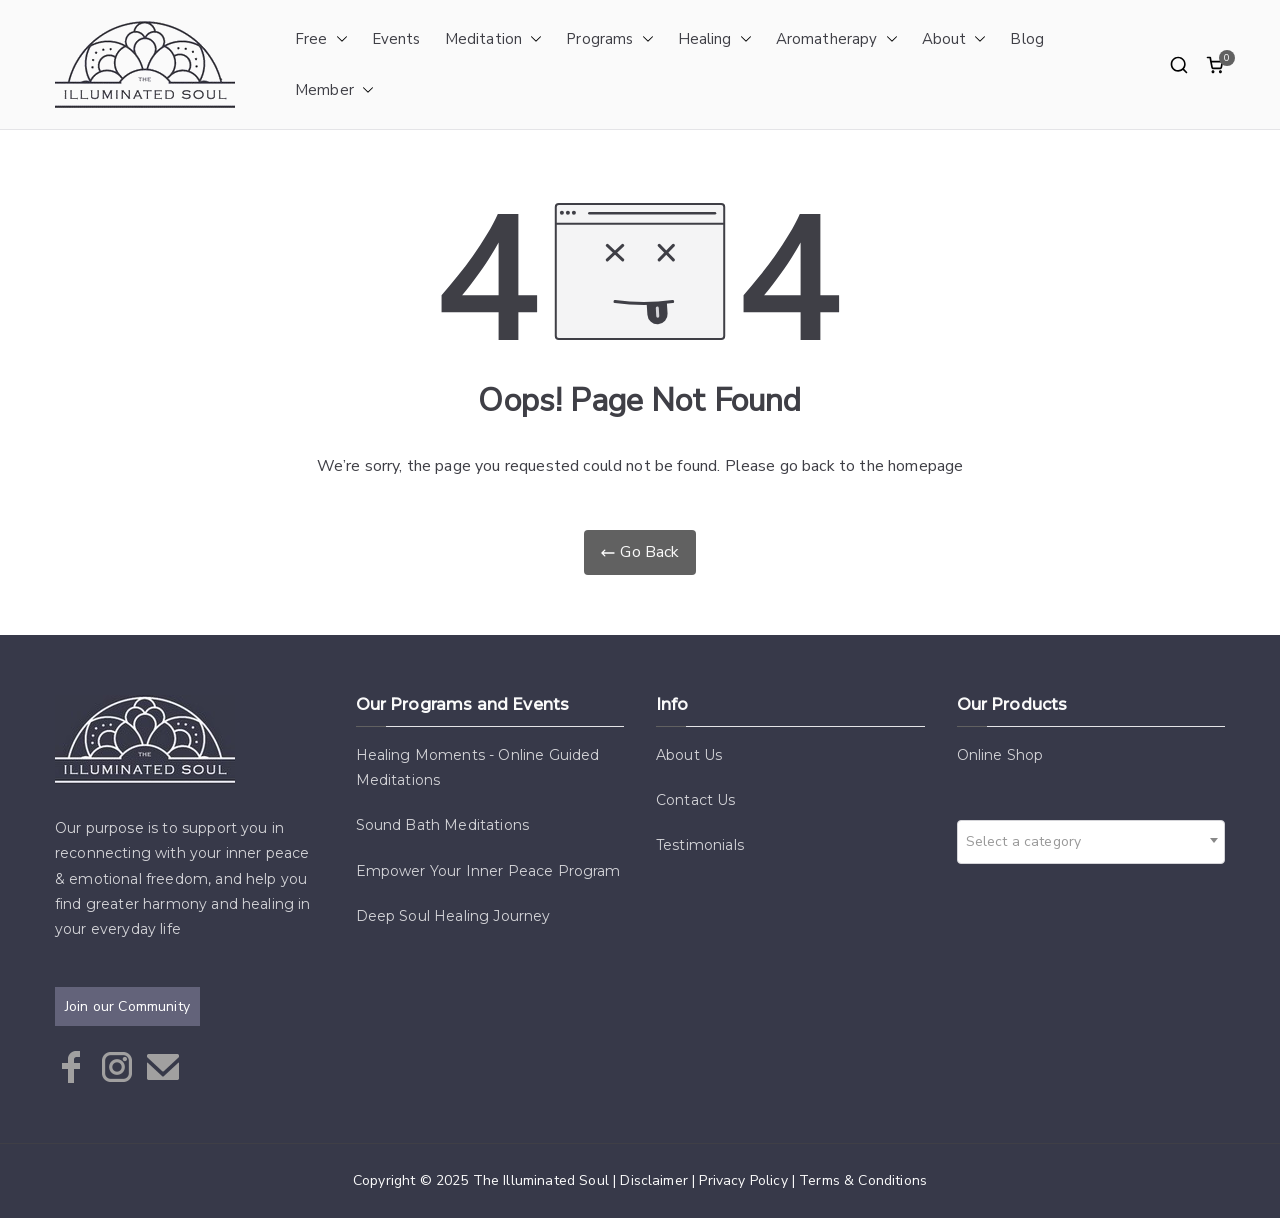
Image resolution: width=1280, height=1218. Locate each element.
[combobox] (1091, 842)
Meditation (494, 39)
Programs (609, 39)
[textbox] (1030, 842)
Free (321, 39)
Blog (1027, 39)
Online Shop (1000, 755)
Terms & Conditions (863, 1180)
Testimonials (700, 845)
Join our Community (127, 1006)
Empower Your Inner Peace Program (488, 871)
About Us (689, 755)
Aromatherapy (837, 39)
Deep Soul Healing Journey (453, 916)
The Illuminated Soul (541, 1180)
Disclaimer (654, 1180)
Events (396, 39)
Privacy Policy (743, 1180)
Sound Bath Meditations (443, 825)
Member (334, 90)
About (954, 39)
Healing (715, 39)
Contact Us (696, 800)
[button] (338, 39)
